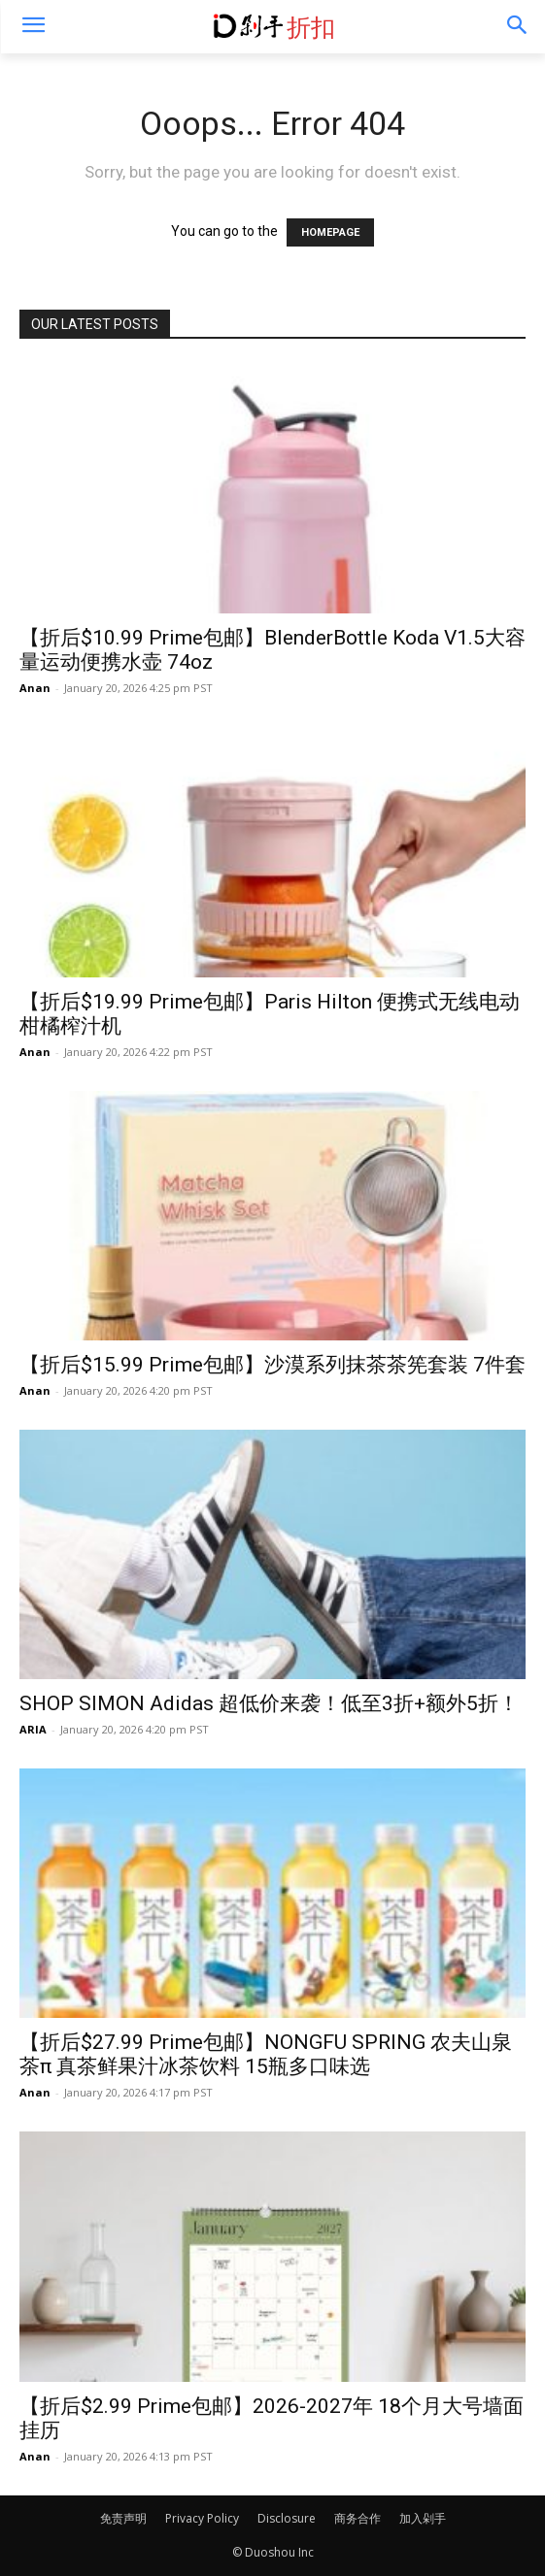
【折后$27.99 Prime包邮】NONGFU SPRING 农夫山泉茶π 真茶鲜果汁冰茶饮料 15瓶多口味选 (265, 2054)
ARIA (33, 1729)
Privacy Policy (202, 2518)
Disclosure (286, 2518)
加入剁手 (422, 2518)
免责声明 (123, 2518)
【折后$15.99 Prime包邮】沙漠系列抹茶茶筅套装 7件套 (272, 1364)
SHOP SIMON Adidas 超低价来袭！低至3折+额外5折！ (269, 1703)
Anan (35, 687)
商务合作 (357, 2518)
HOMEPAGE (330, 232)
